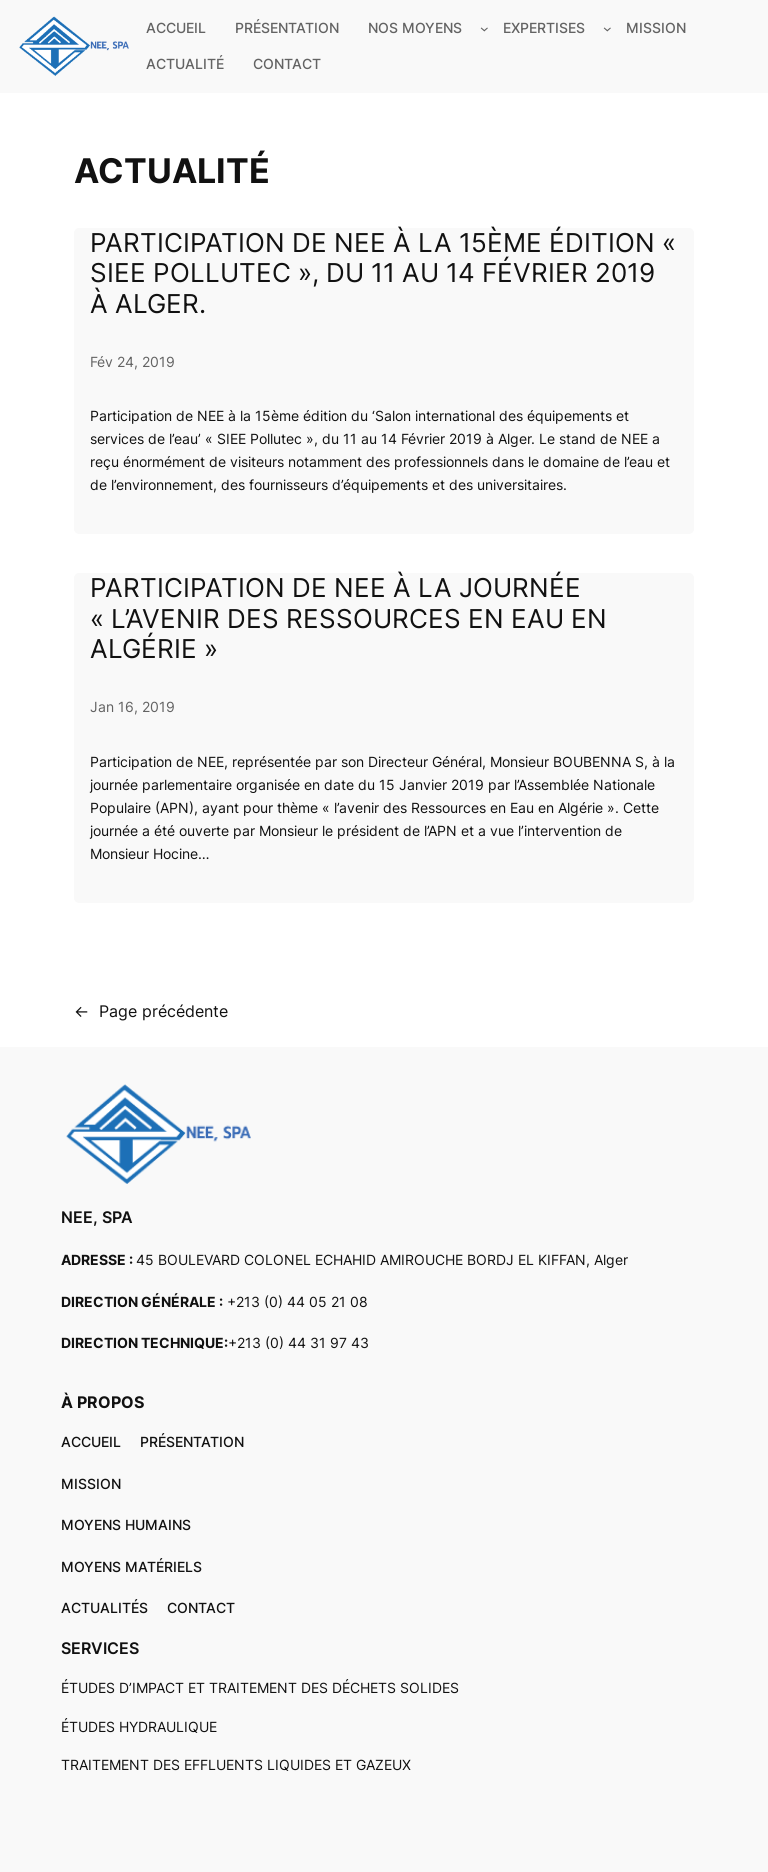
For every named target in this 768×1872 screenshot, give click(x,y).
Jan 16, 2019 (132, 706)
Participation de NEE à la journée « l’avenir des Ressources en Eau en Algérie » (348, 619)
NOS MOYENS (415, 27)
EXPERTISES (544, 27)
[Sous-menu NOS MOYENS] (484, 28)
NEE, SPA (97, 1217)
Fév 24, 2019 (132, 361)
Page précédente (151, 1011)
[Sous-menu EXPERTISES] (607, 28)
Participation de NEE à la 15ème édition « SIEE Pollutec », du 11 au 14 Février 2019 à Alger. (383, 274)
